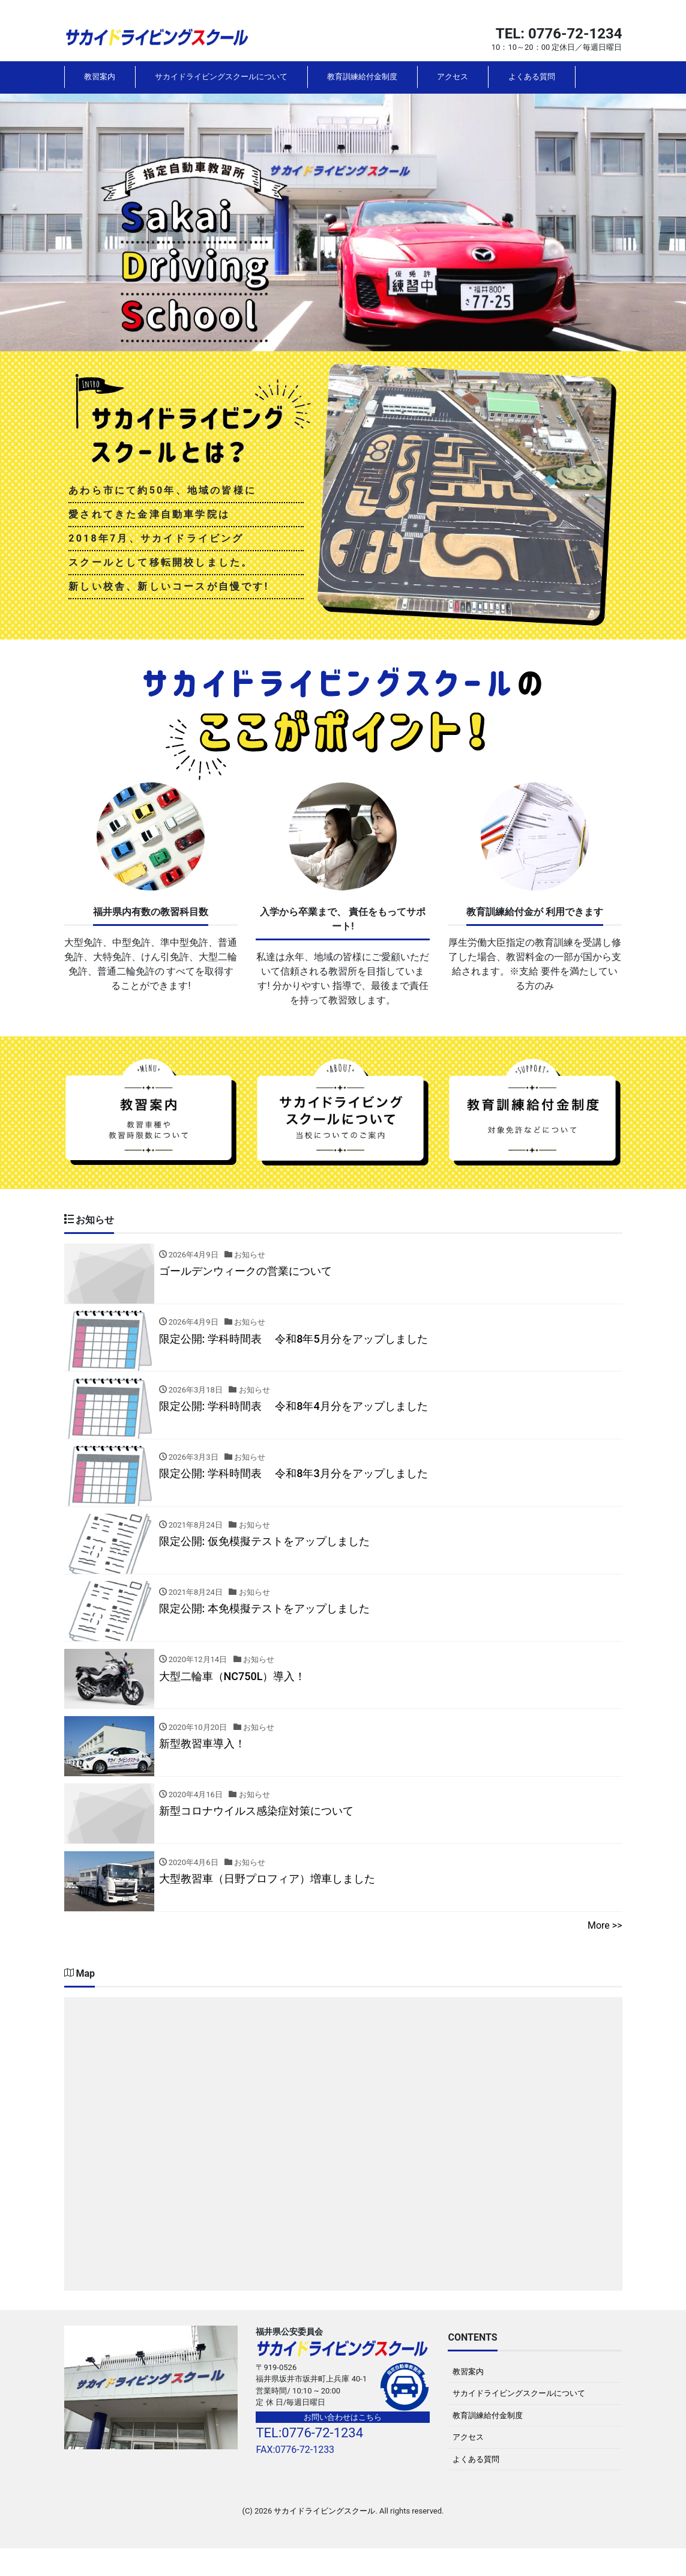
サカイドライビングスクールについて (221, 76)
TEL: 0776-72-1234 (559, 33)
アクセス (452, 76)
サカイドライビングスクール (324, 2539)
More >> (605, 1953)
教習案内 (99, 76)
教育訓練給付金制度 (362, 76)
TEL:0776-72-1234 (309, 2460)
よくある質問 (531, 76)
